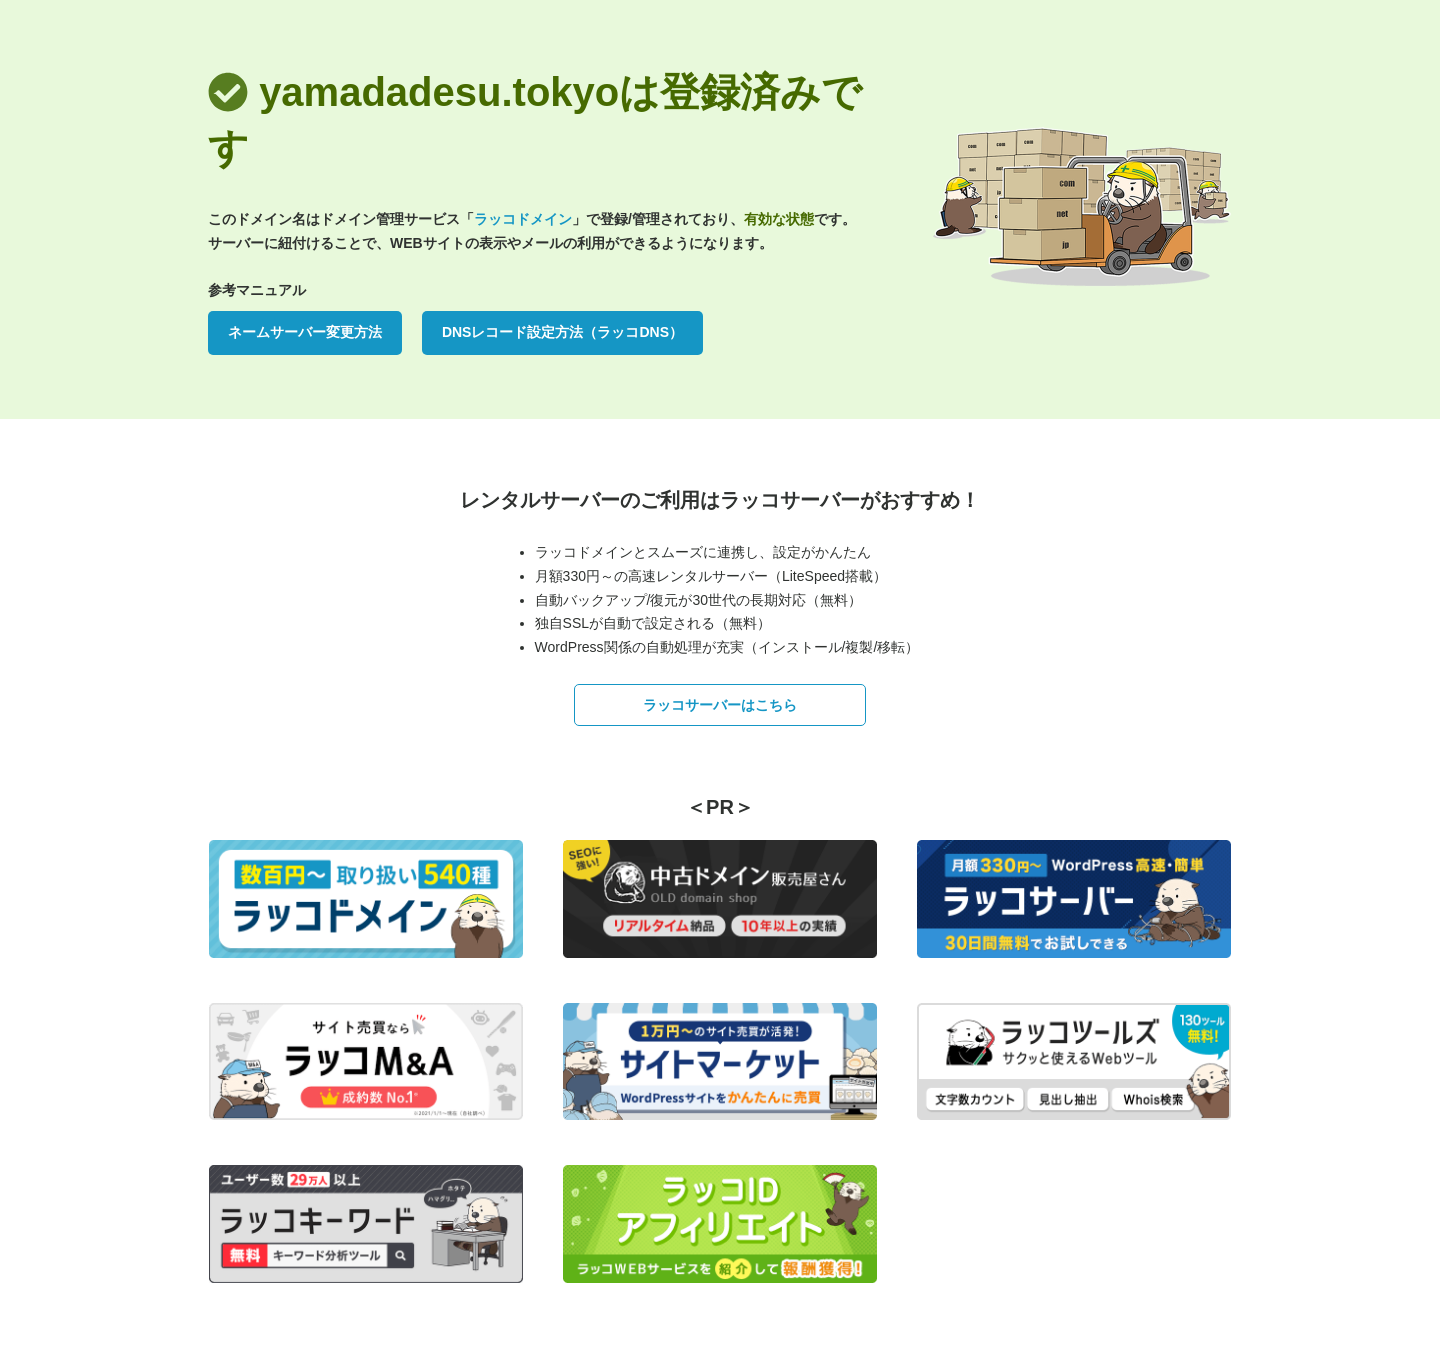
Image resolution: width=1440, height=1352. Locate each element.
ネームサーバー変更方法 (305, 332)
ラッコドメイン (523, 219)
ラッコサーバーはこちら (720, 705)
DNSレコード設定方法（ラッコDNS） (562, 332)
